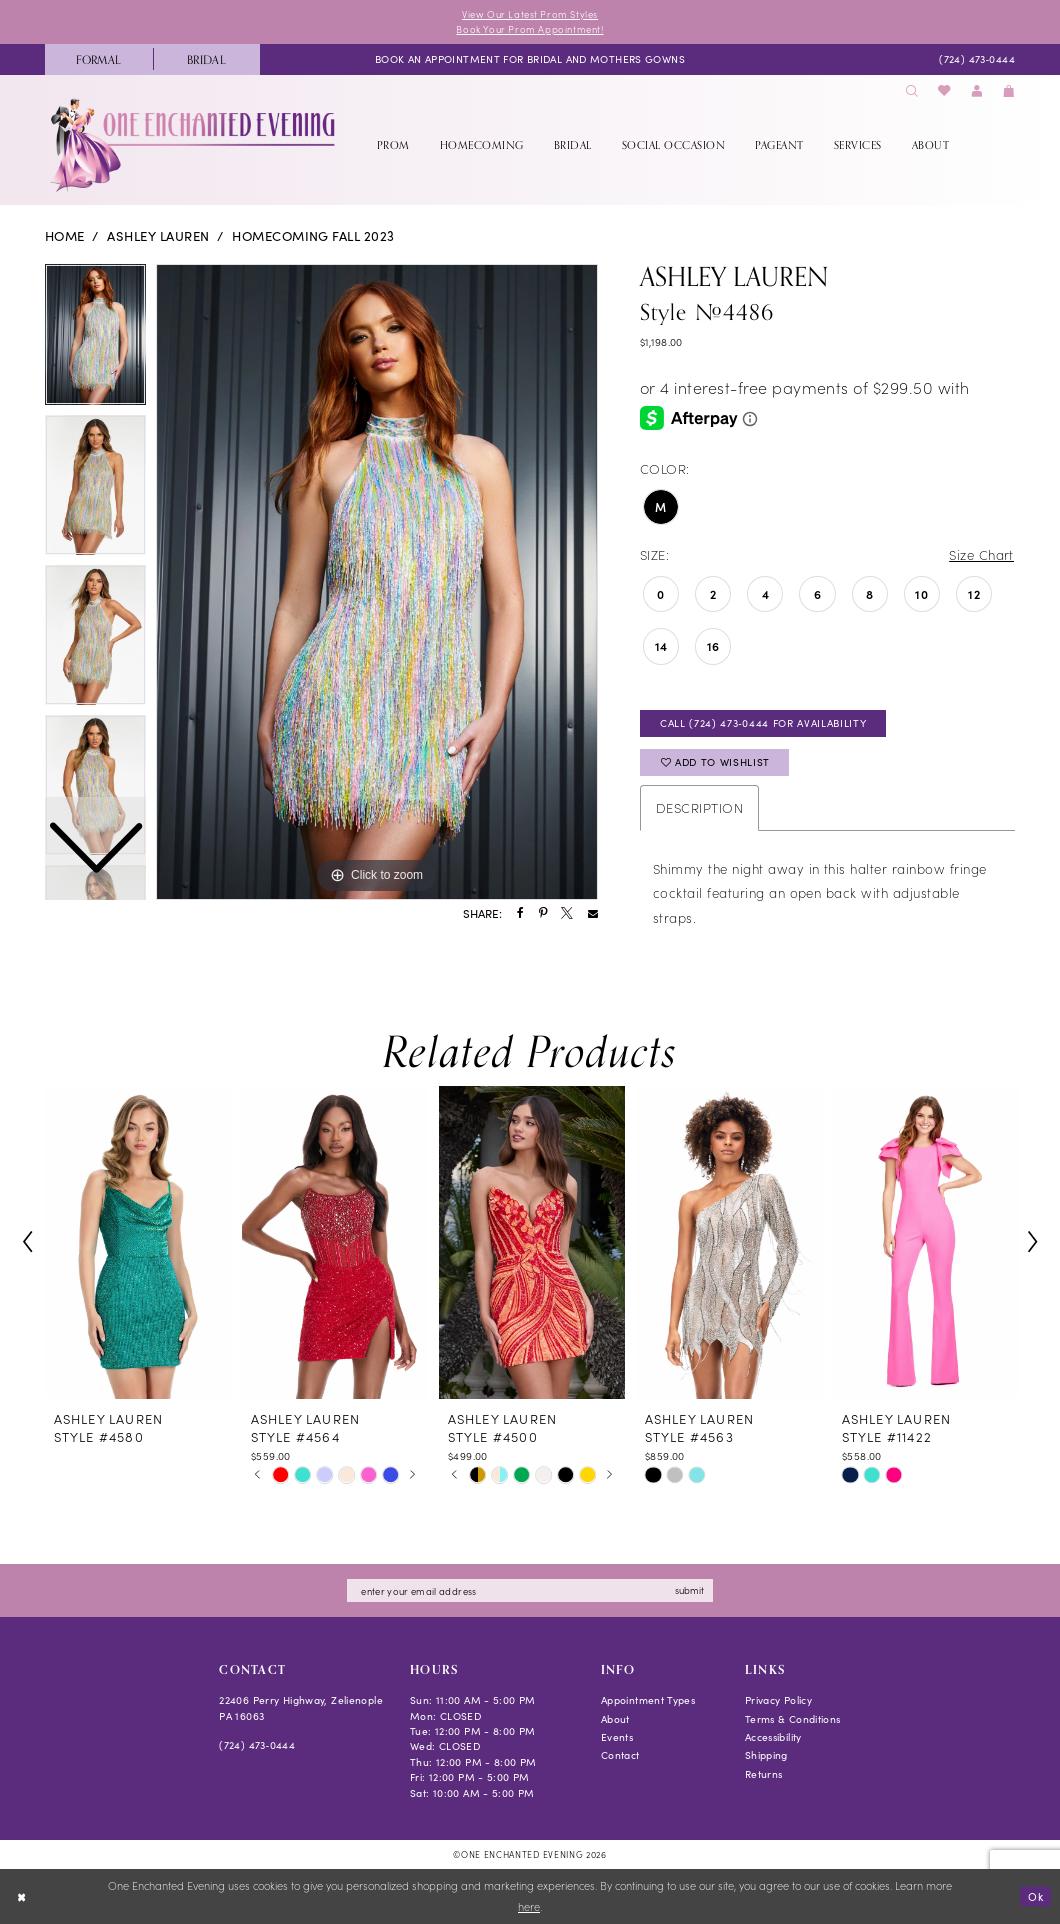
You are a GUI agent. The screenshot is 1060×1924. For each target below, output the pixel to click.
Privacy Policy (778, 1701)
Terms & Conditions (793, 1719)
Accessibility (773, 1737)
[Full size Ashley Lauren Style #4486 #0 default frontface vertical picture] (377, 582)
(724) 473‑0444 (257, 1745)
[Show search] (912, 91)
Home (65, 236)
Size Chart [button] (981, 554)
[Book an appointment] (530, 59)
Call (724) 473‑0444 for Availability (763, 723)
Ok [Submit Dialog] (1035, 1895)
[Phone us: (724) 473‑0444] (976, 59)
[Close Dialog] (21, 1897)
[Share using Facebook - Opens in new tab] (520, 914)
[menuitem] (99, 59)
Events (617, 1737)
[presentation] (138, 1243)
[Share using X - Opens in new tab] (567, 914)
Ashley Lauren (158, 236)
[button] (977, 91)
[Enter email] (530, 1591)
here (529, 1906)
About (615, 1719)
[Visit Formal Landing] (99, 59)
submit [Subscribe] (690, 1590)
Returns (764, 1774)
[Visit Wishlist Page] (945, 91)
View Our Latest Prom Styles (530, 14)
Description (699, 807)
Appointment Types (648, 1701)
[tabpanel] (377, 582)
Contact (620, 1755)
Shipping (766, 1755)
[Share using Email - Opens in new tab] (593, 914)
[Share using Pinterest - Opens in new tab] (543, 914)
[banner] (194, 145)
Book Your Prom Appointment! (530, 29)
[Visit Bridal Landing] (207, 59)
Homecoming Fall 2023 (313, 236)
